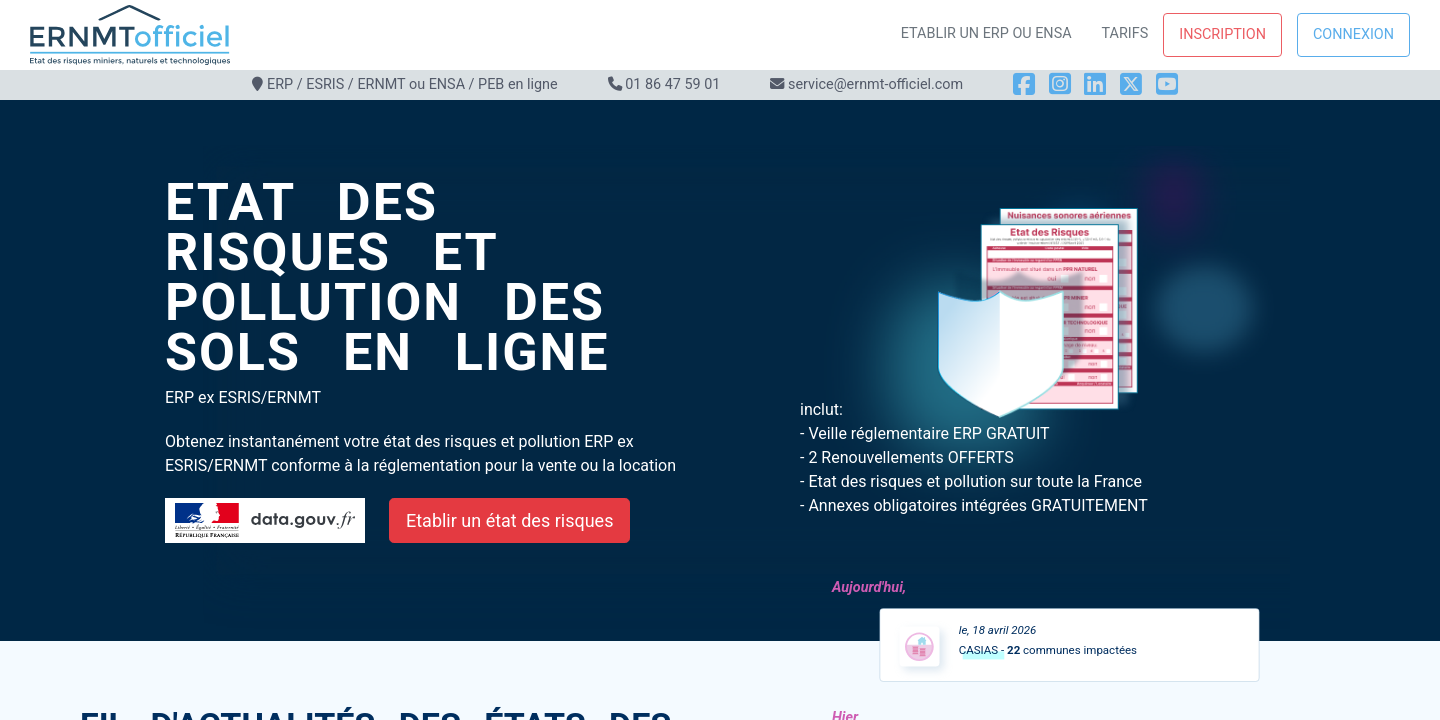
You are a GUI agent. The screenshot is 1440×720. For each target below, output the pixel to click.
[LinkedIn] (1095, 84)
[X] (1131, 84)
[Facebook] (1024, 84)
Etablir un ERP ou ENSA (986, 33)
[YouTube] (1167, 84)
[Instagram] (1060, 84)
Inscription (1222, 34)
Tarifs (1125, 33)
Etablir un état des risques (509, 520)
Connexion (1353, 34)
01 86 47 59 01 (672, 84)
